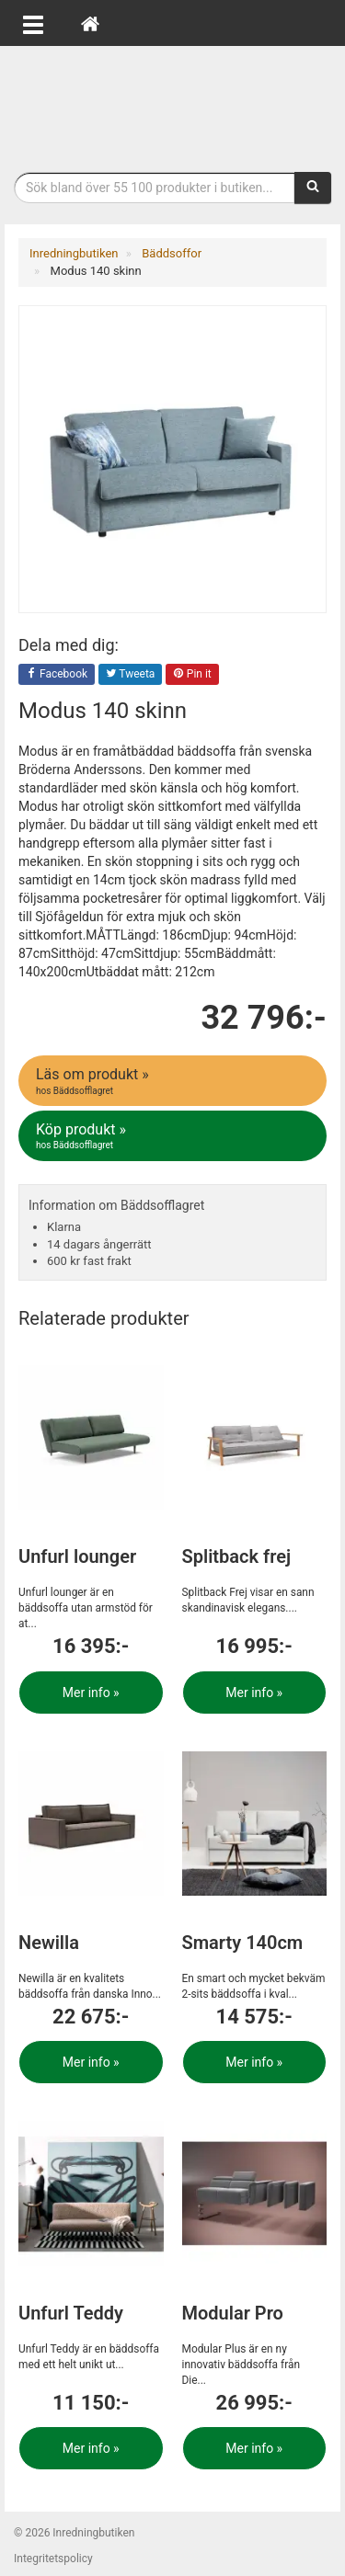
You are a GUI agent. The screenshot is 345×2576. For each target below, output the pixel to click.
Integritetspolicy (53, 2558)
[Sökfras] (154, 187)
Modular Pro (232, 2313)
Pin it (192, 674)
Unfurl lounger (77, 1556)
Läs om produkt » (174, 1081)
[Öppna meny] (33, 23)
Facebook (56, 674)
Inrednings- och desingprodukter (173, 104)
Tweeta (130, 674)
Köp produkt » (174, 1136)
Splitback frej (237, 1556)
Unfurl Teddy (70, 2313)
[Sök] (312, 187)
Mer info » (91, 1692)
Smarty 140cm (243, 1943)
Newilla (48, 1943)
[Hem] (90, 23)
